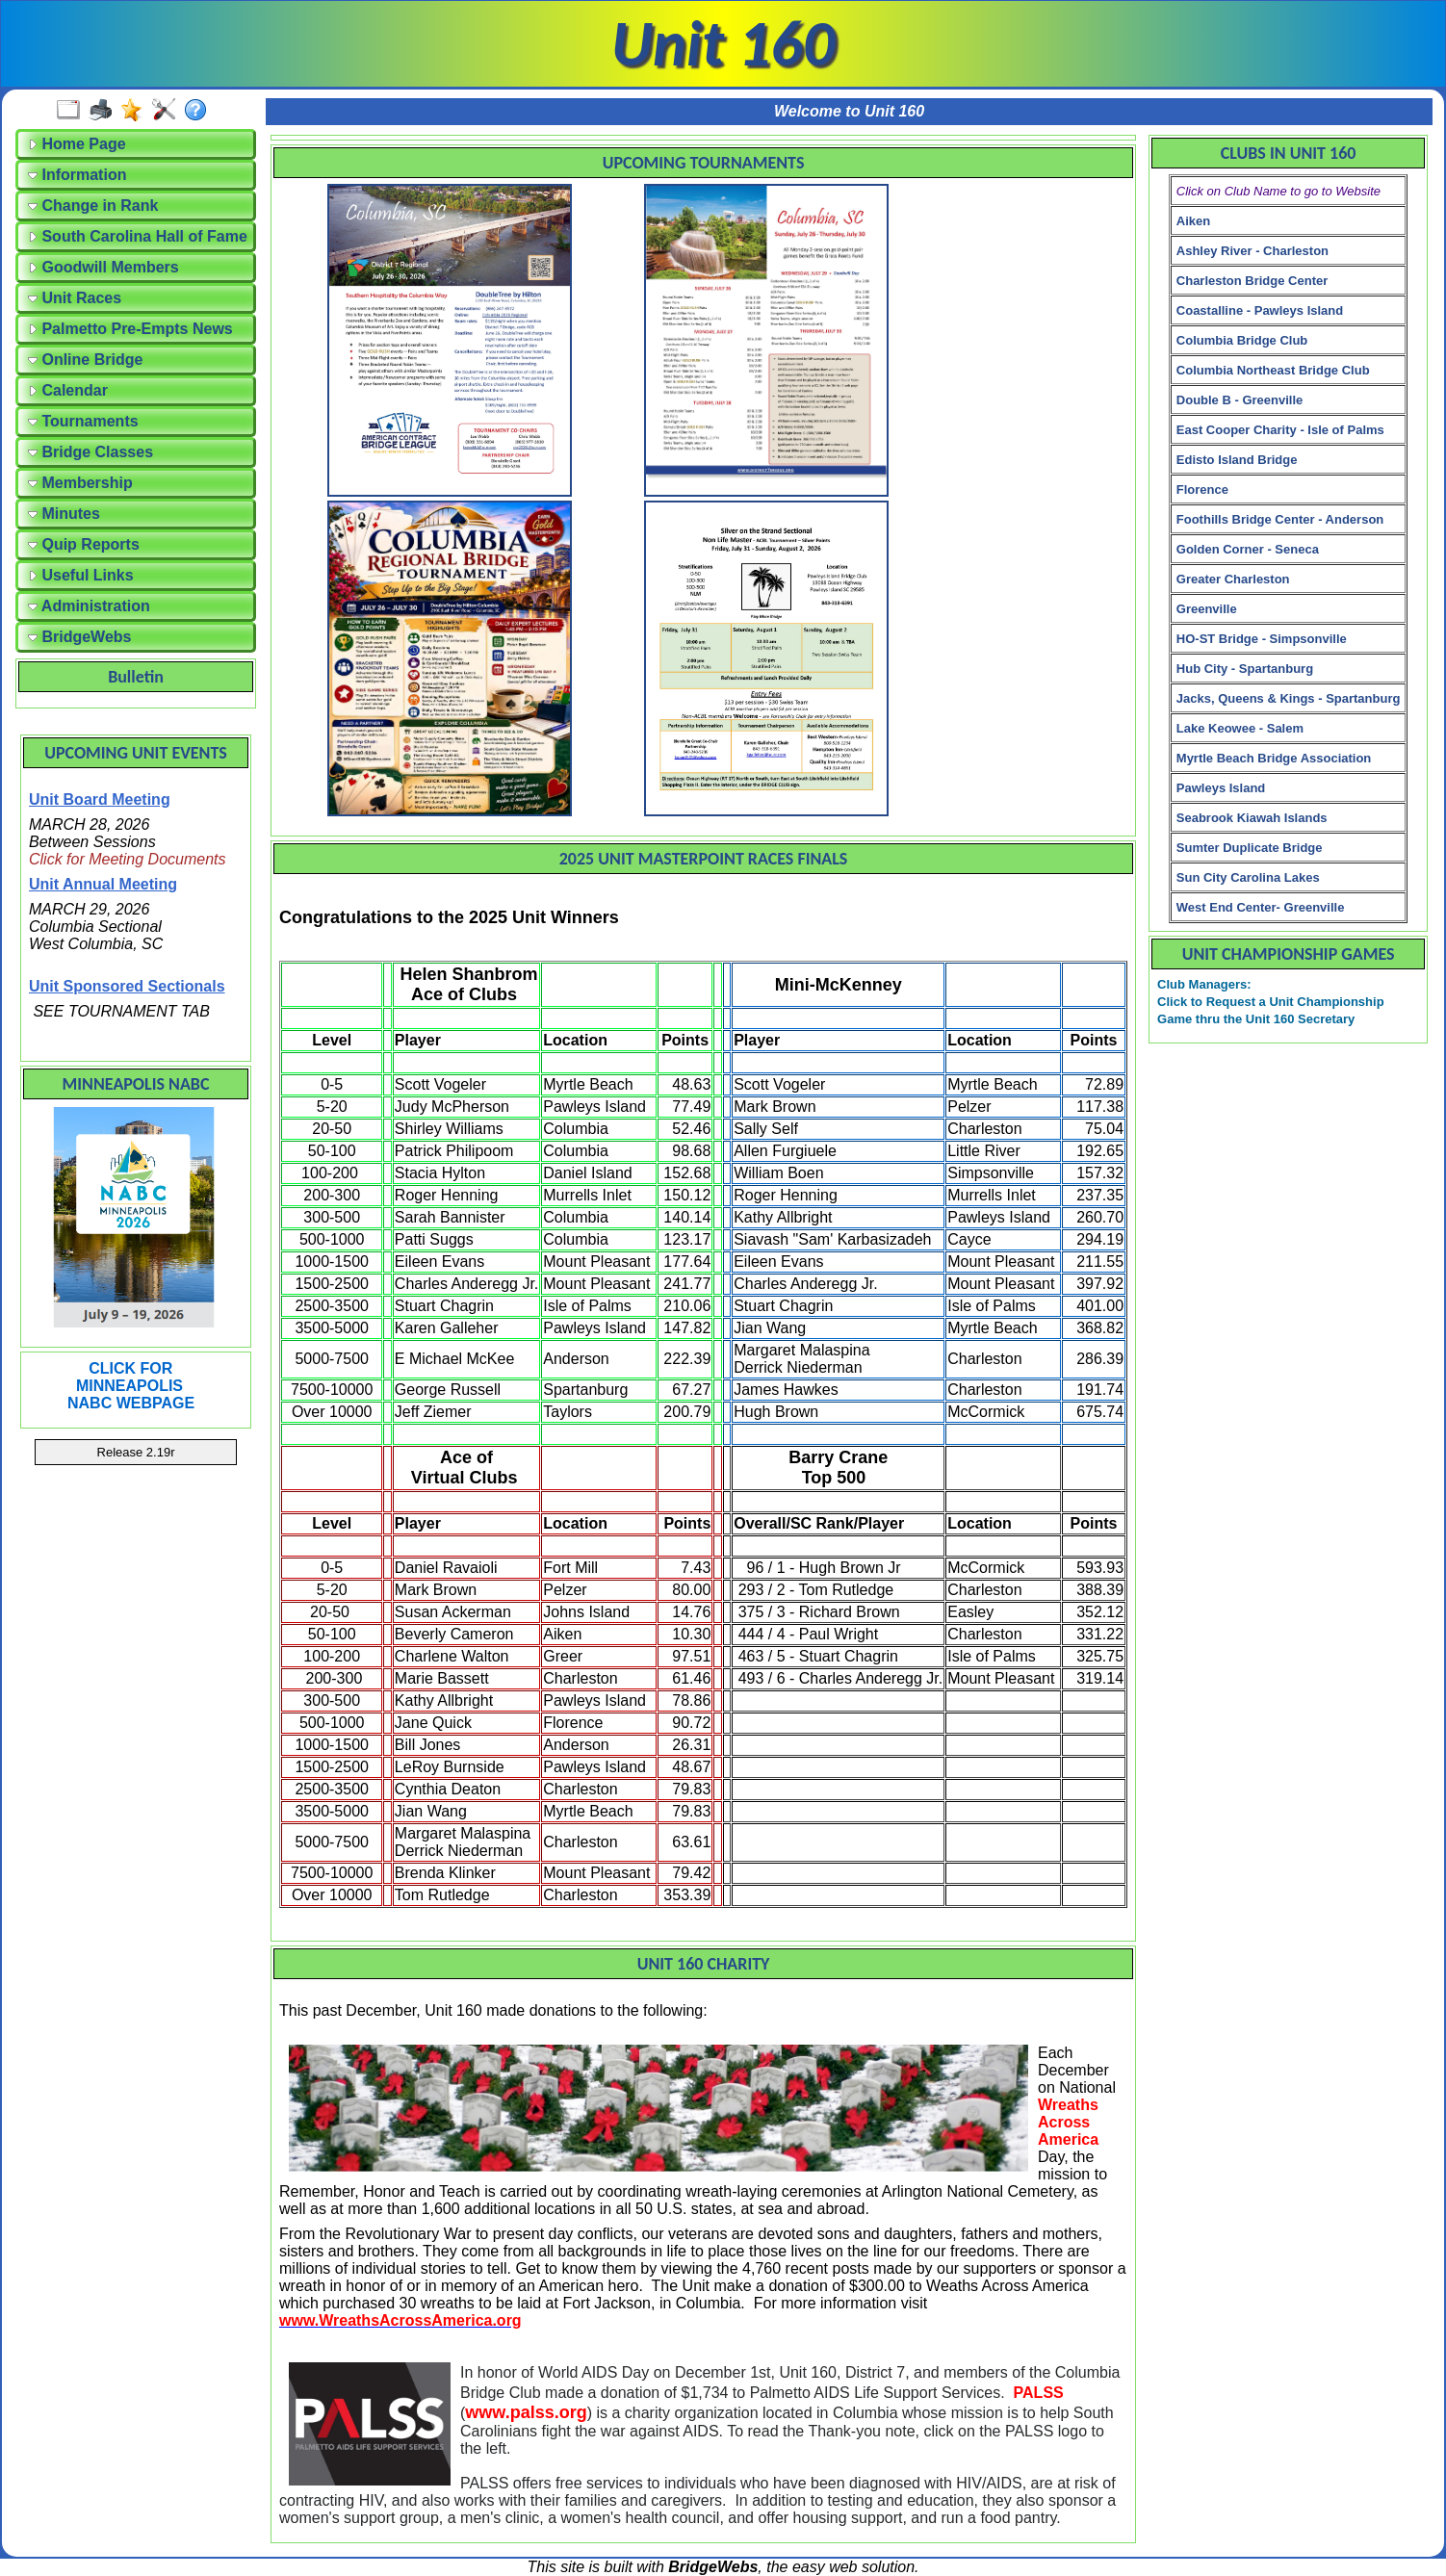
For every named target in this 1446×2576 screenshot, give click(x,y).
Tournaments (83, 421)
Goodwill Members (103, 267)
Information (77, 175)
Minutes (64, 513)
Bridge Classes (90, 452)
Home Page (77, 144)
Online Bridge (85, 359)
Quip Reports (84, 544)
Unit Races (74, 298)
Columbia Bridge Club (1242, 340)
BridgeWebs (80, 637)
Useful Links (81, 575)
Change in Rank (93, 205)
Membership (80, 483)
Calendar (68, 390)
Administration (89, 606)
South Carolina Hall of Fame (137, 236)
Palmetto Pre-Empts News (130, 329)
